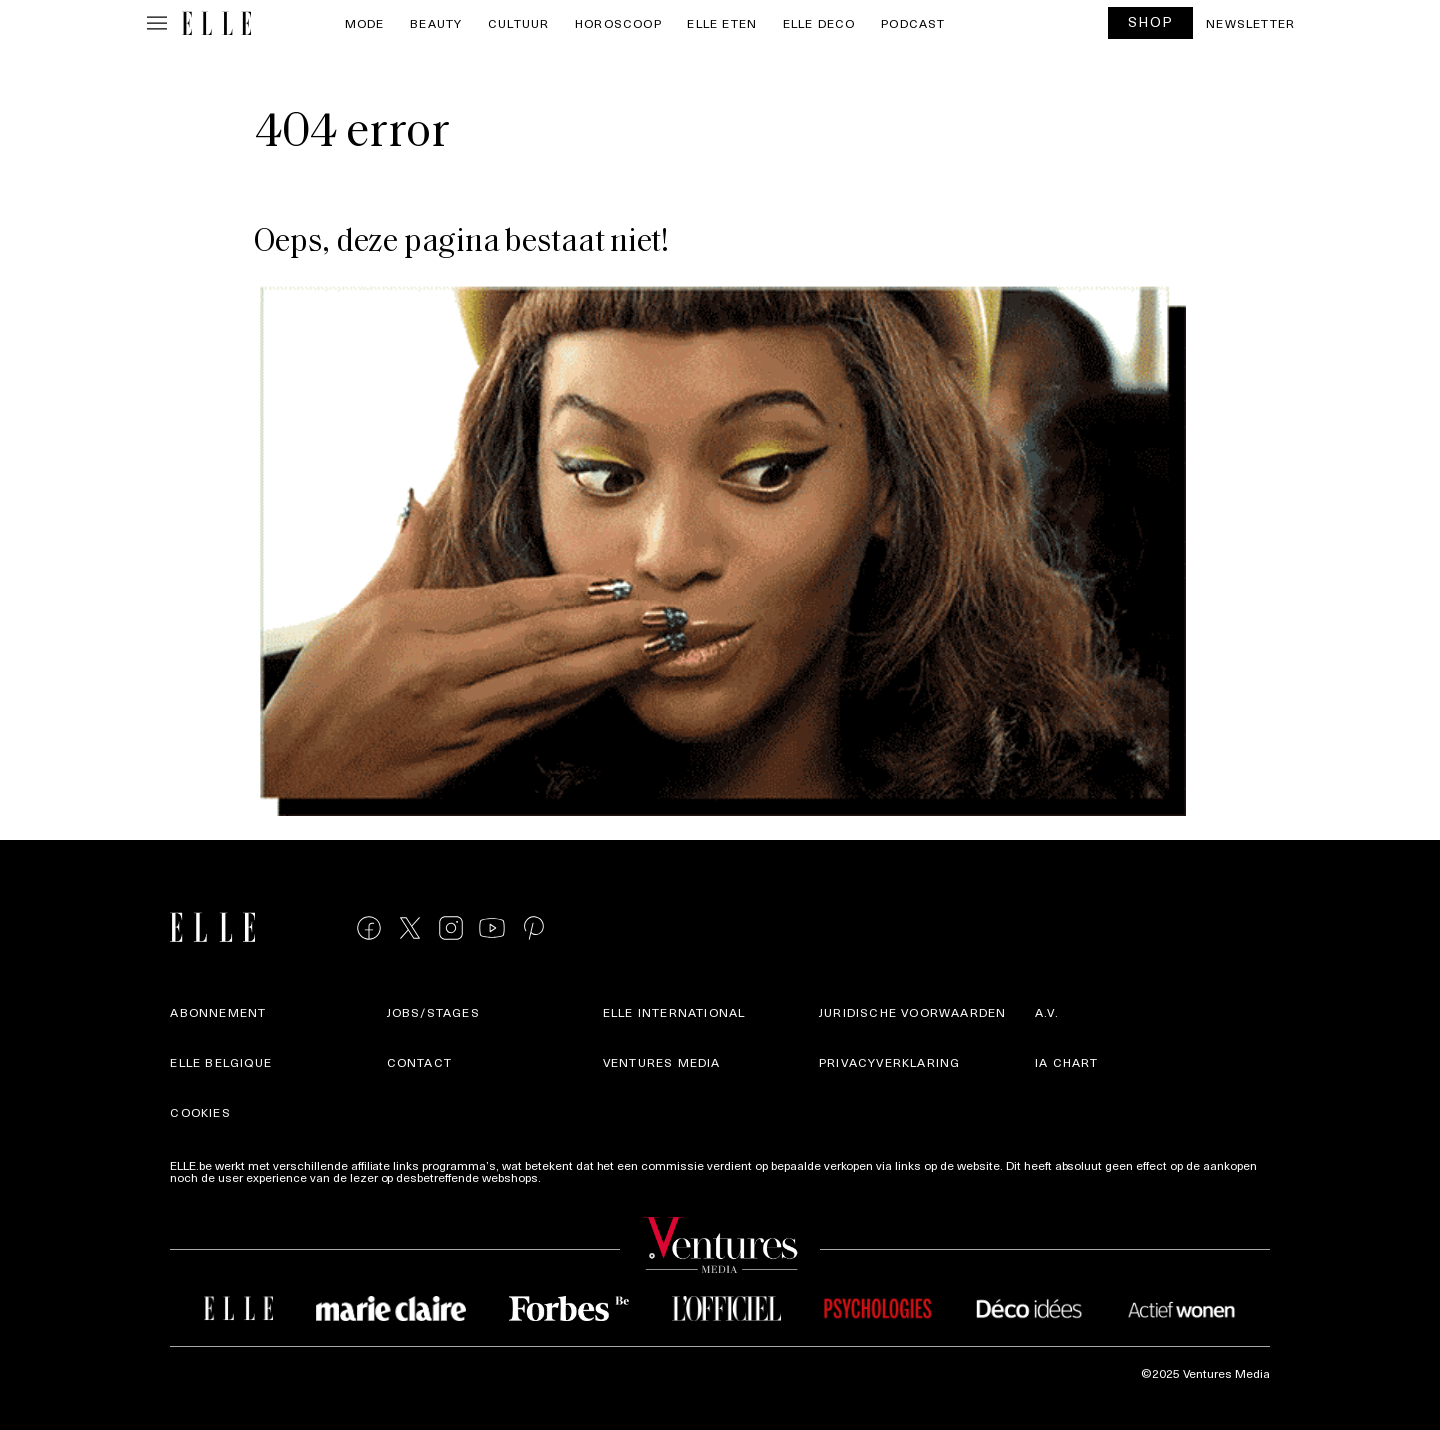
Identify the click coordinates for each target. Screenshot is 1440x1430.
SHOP (1151, 21)
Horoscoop (618, 23)
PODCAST (913, 23)
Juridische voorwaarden (912, 1012)
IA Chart (1067, 1062)
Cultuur (518, 23)
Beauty (436, 23)
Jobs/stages (433, 1012)
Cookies (200, 1112)
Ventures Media (662, 1062)
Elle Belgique (221, 1062)
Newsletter (1250, 23)
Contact (419, 1062)
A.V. (1047, 1012)
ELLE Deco (819, 23)
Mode (365, 23)
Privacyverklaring (889, 1062)
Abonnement (218, 1012)
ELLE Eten (722, 23)
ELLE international (674, 1012)
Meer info (570, 1177)
